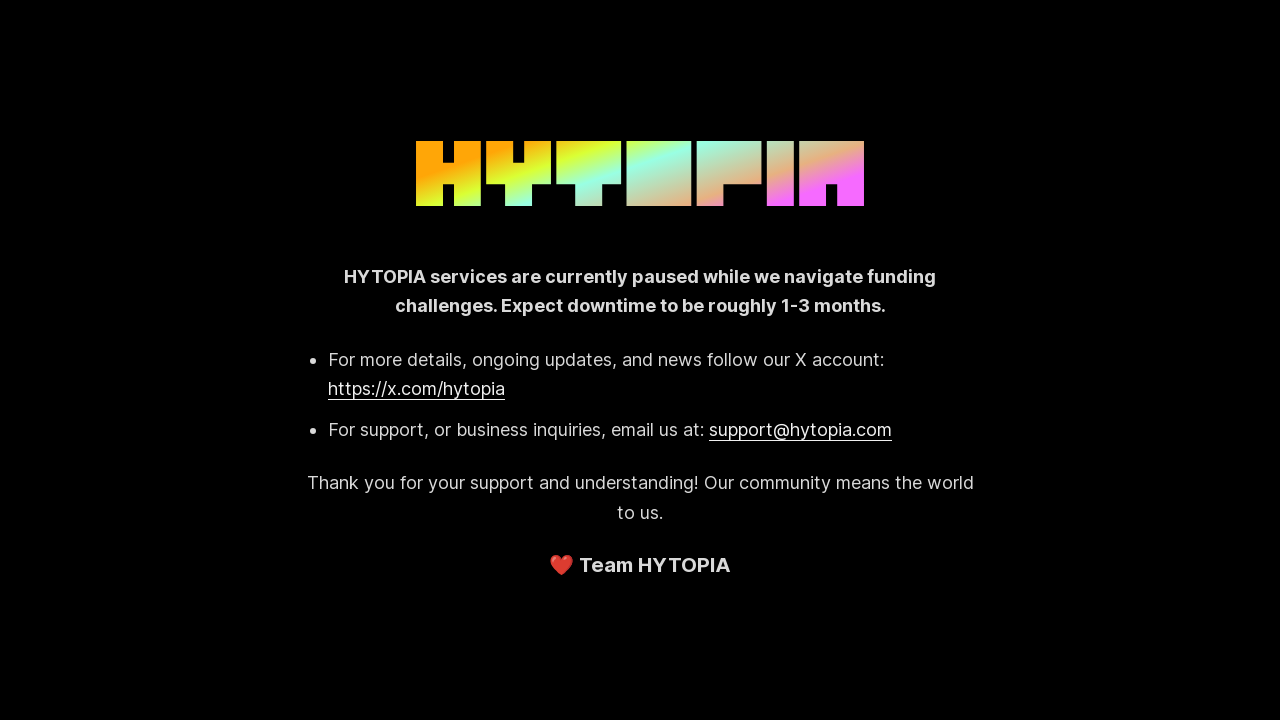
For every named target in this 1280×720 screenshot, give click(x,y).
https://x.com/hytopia (416, 388)
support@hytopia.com (800, 429)
